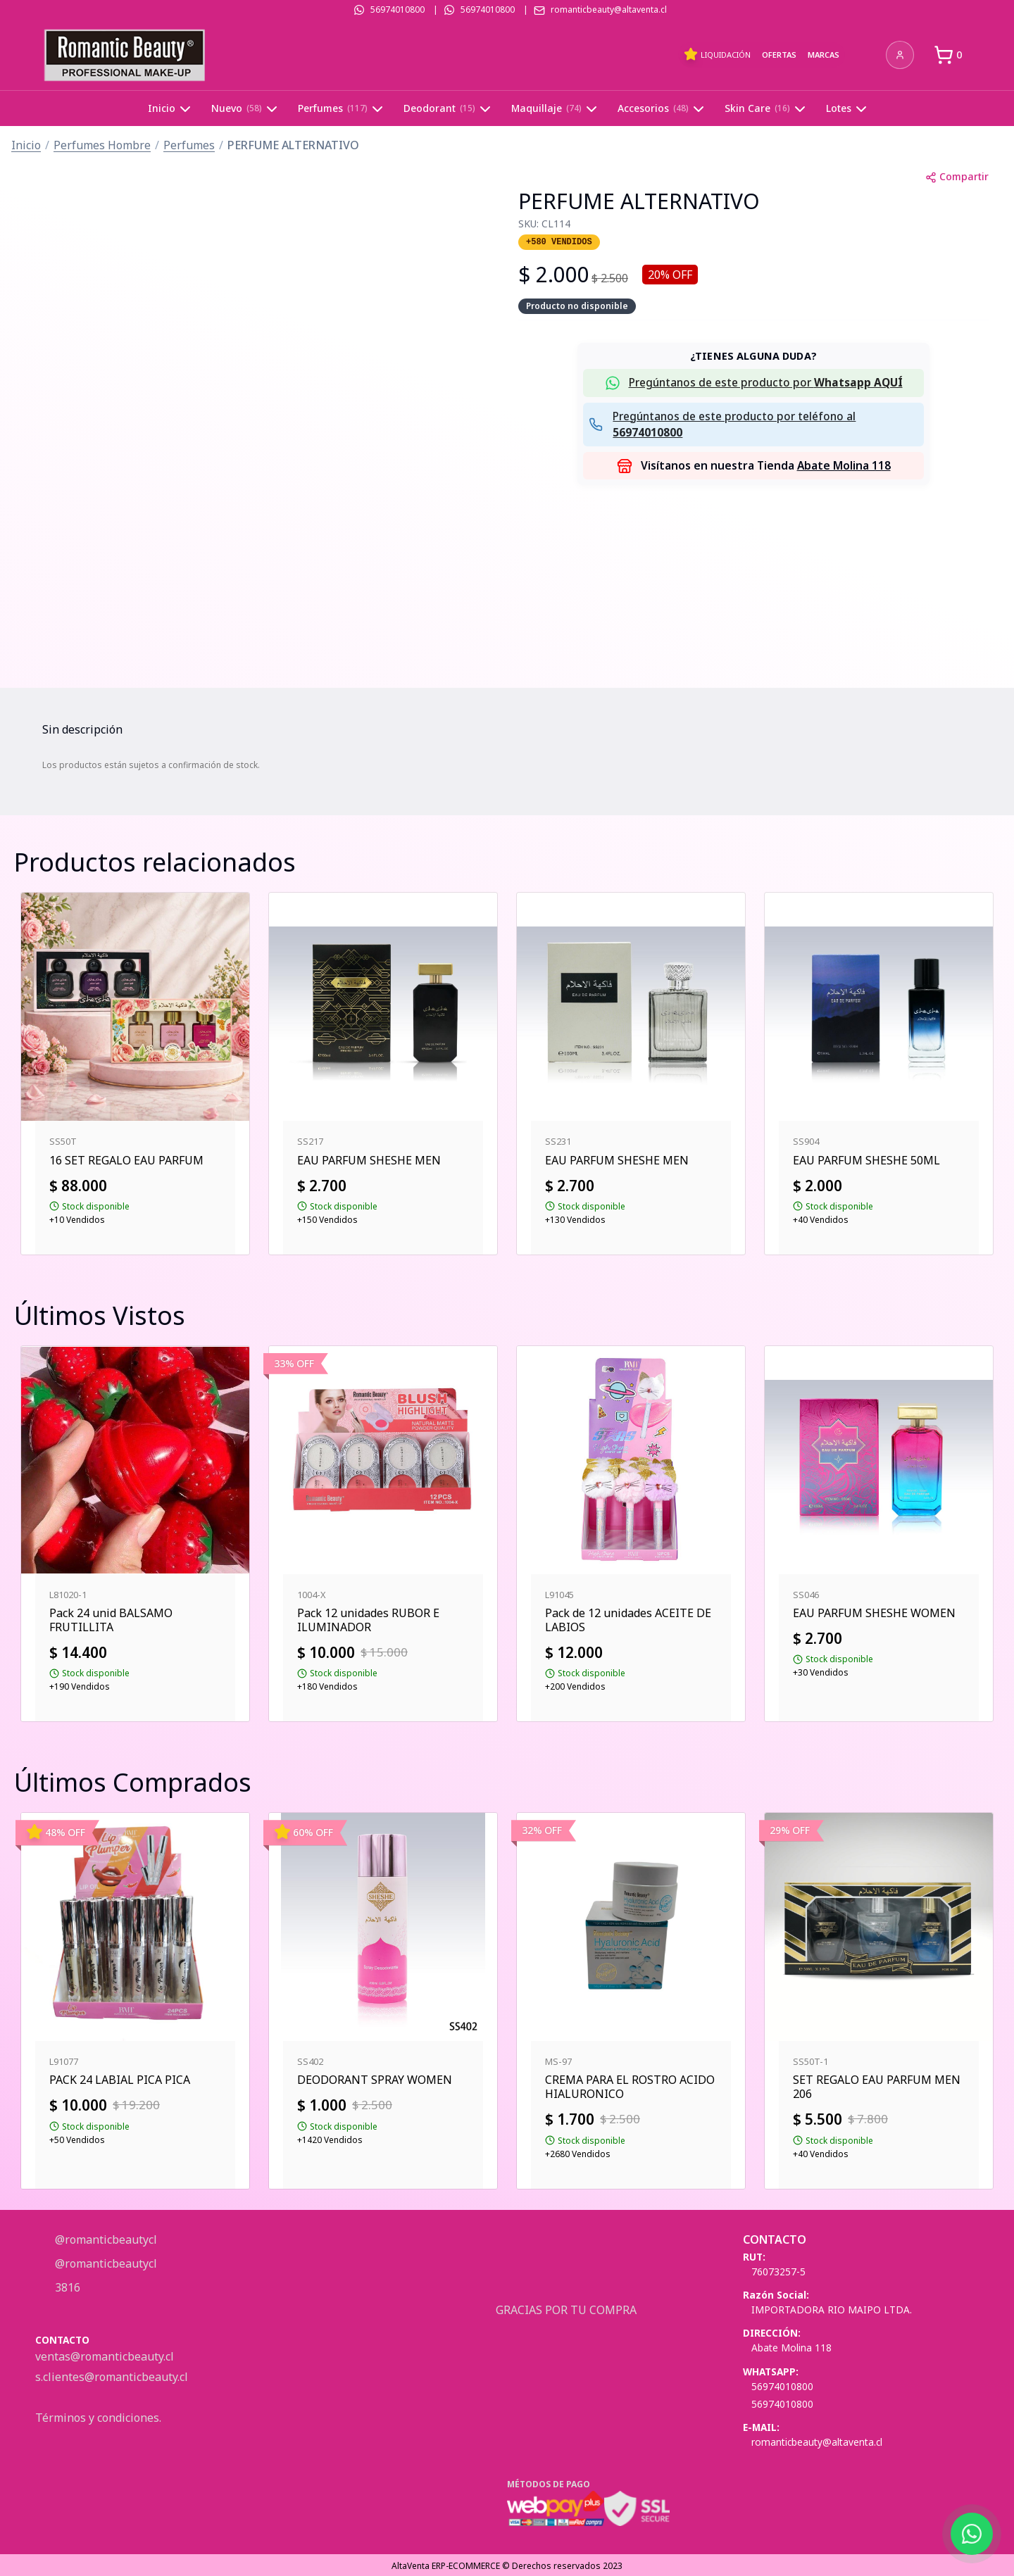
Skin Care (766, 109)
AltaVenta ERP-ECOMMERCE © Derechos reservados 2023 (507, 2566)
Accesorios (662, 109)
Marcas (823, 54)
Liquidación (717, 54)
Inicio (171, 109)
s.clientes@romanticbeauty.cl (111, 2377)
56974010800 (397, 9)
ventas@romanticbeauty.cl (104, 2356)
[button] (753, 382)
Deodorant (448, 109)
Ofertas (779, 54)
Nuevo (245, 109)
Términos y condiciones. (98, 2417)
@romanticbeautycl (104, 2239)
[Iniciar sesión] (900, 55)
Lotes (848, 109)
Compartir (957, 176)
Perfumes (342, 109)
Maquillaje (555, 109)
